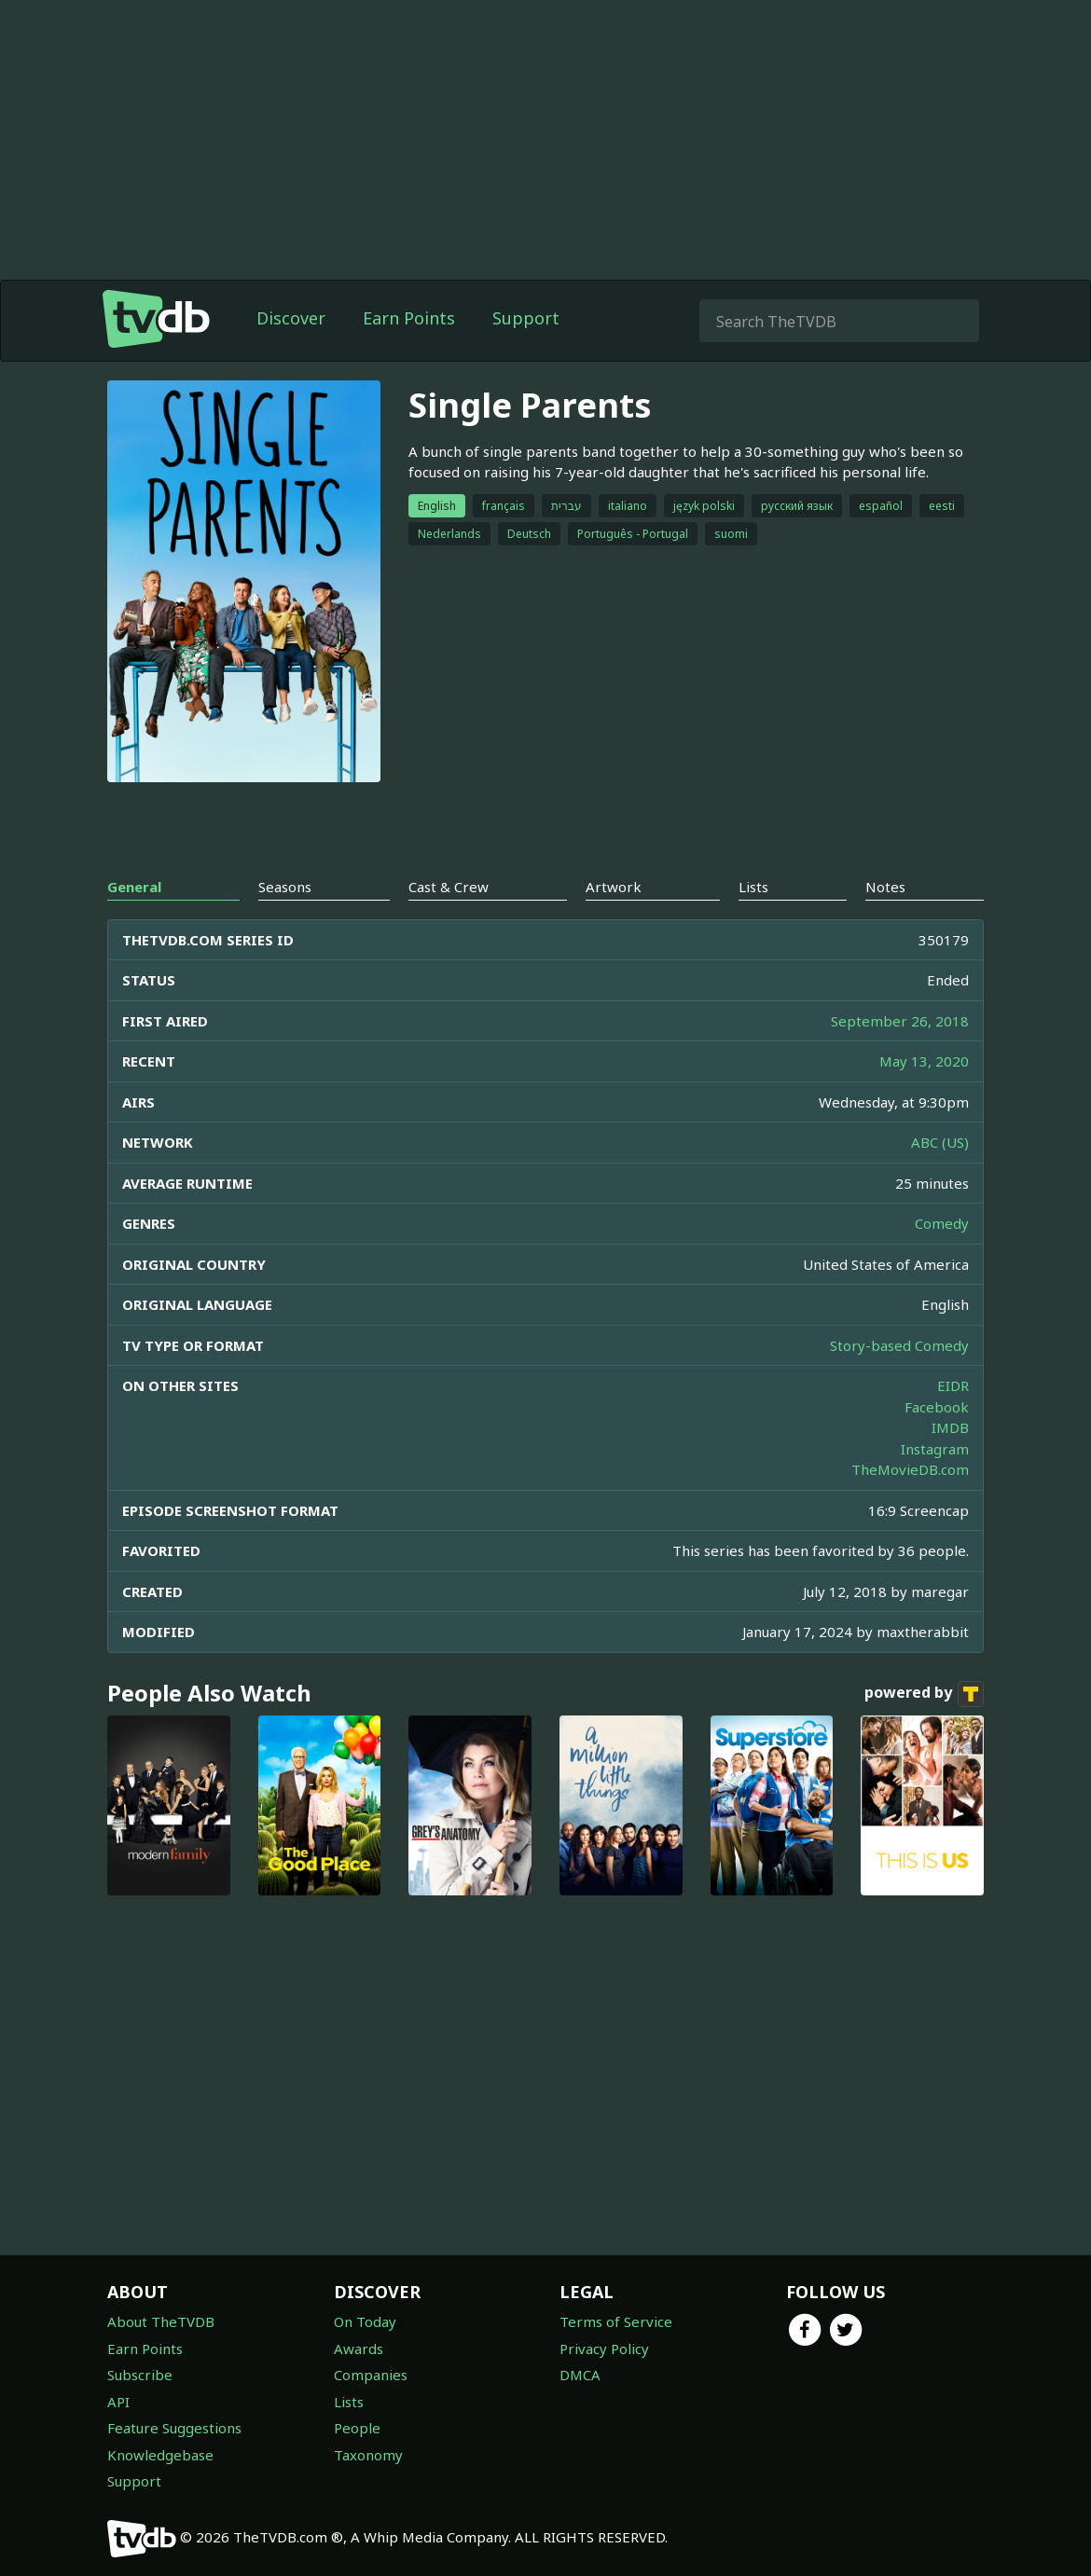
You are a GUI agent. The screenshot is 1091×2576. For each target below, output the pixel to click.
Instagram (935, 1449)
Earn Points (409, 318)
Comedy (942, 1223)
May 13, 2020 (924, 1061)
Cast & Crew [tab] (448, 886)
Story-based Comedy (899, 1345)
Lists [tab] (753, 886)
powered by (924, 1694)
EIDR (953, 1385)
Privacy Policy (604, 2348)
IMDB (950, 1427)
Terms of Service (615, 2321)
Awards (358, 2348)
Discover (290, 318)
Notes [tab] (885, 886)
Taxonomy (368, 2454)
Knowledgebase (160, 2454)
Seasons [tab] (284, 886)
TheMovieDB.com (910, 1469)
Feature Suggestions (174, 2427)
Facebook (937, 1407)
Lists (349, 2401)
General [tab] (134, 886)
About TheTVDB (160, 2321)
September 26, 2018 (900, 1021)
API (118, 2401)
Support (525, 318)
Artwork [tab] (614, 886)
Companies (370, 2374)
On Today (365, 2321)
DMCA (580, 2374)
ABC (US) (940, 1142)
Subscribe (140, 2374)
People (357, 2427)
